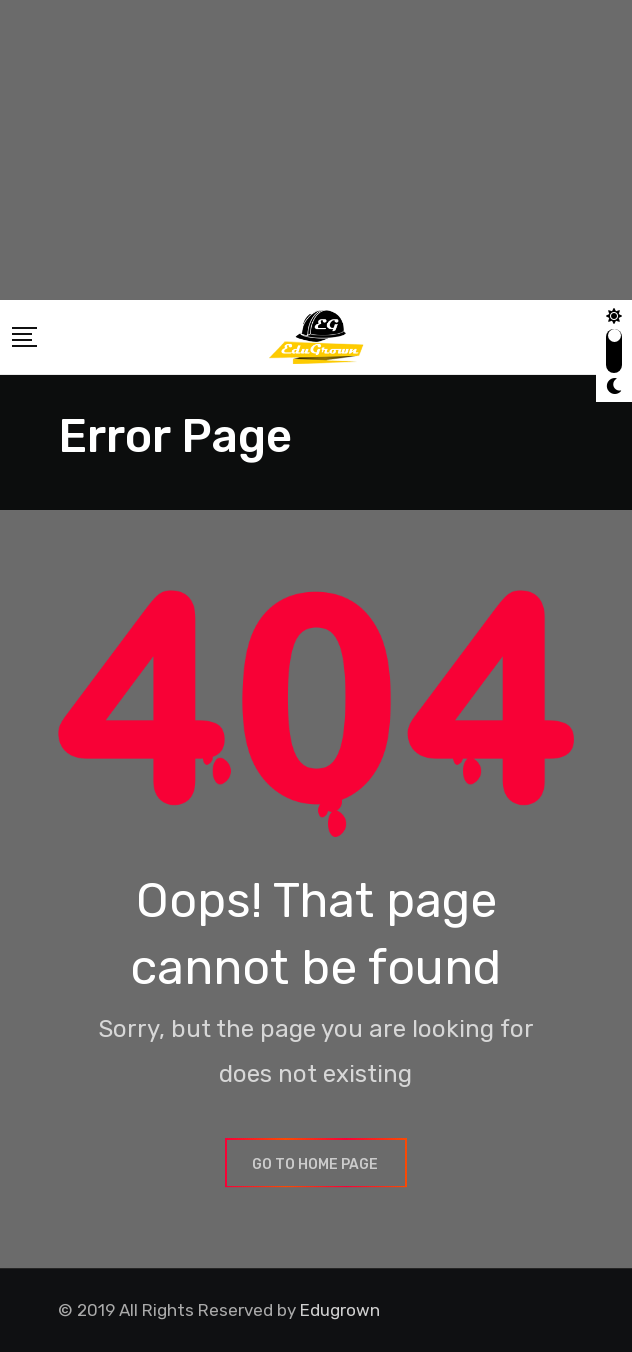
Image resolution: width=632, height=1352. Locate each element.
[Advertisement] (316, 150)
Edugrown (340, 1310)
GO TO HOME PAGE (316, 1164)
